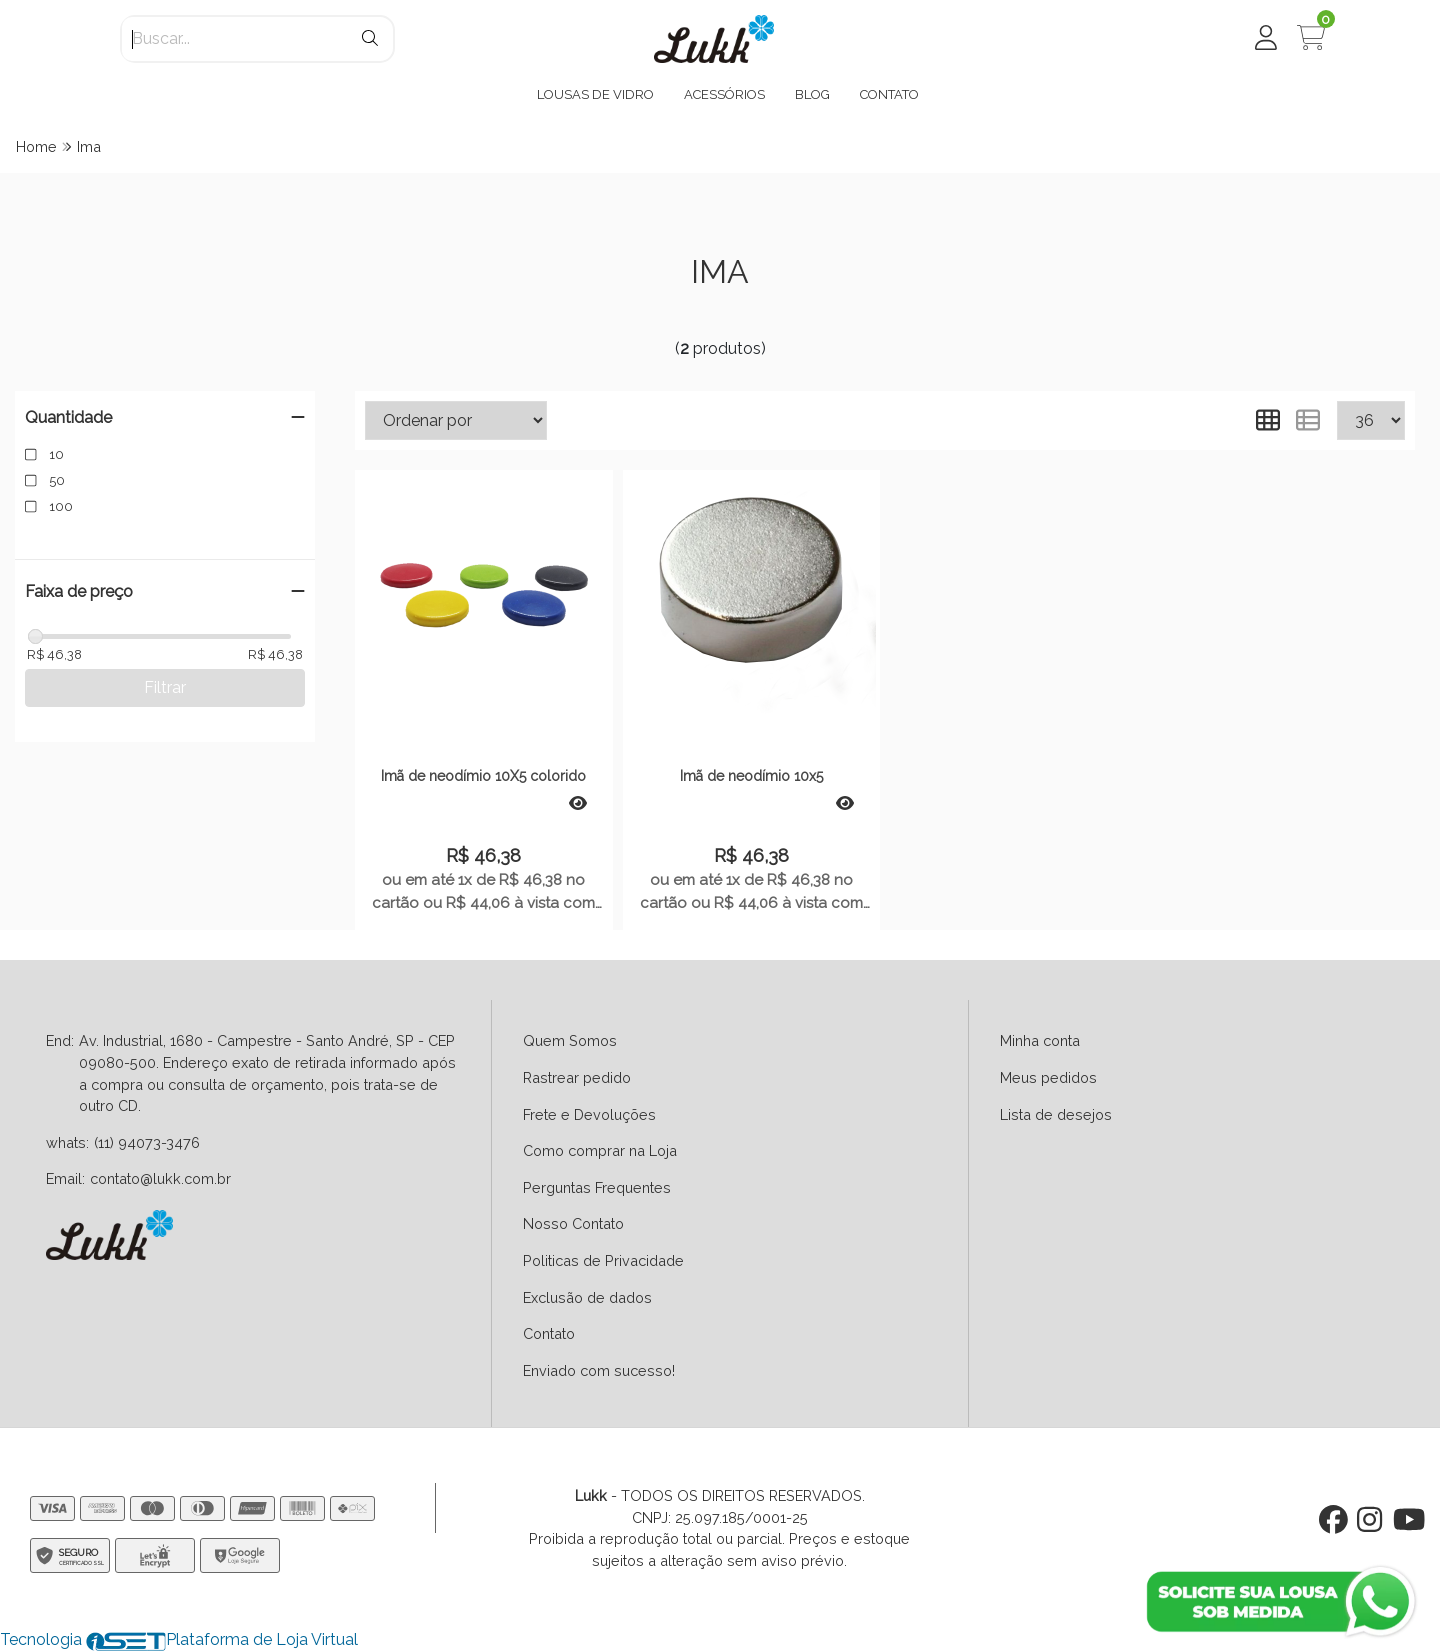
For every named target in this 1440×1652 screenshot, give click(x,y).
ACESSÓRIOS (724, 94)
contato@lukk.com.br (160, 1178)
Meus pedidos (1048, 1077)
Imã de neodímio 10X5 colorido (483, 776)
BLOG (812, 94)
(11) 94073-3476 (147, 1142)
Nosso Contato (573, 1223)
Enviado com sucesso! (599, 1370)
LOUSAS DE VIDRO (595, 94)
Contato (549, 1333)
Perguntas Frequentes (597, 1187)
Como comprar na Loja (600, 1150)
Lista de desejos (1056, 1114)
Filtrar (165, 687)
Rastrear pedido (577, 1077)
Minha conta (1040, 1040)
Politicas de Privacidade (603, 1260)
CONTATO (889, 94)
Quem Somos (570, 1040)
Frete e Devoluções (589, 1114)
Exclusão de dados (587, 1297)
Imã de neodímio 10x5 (751, 776)
